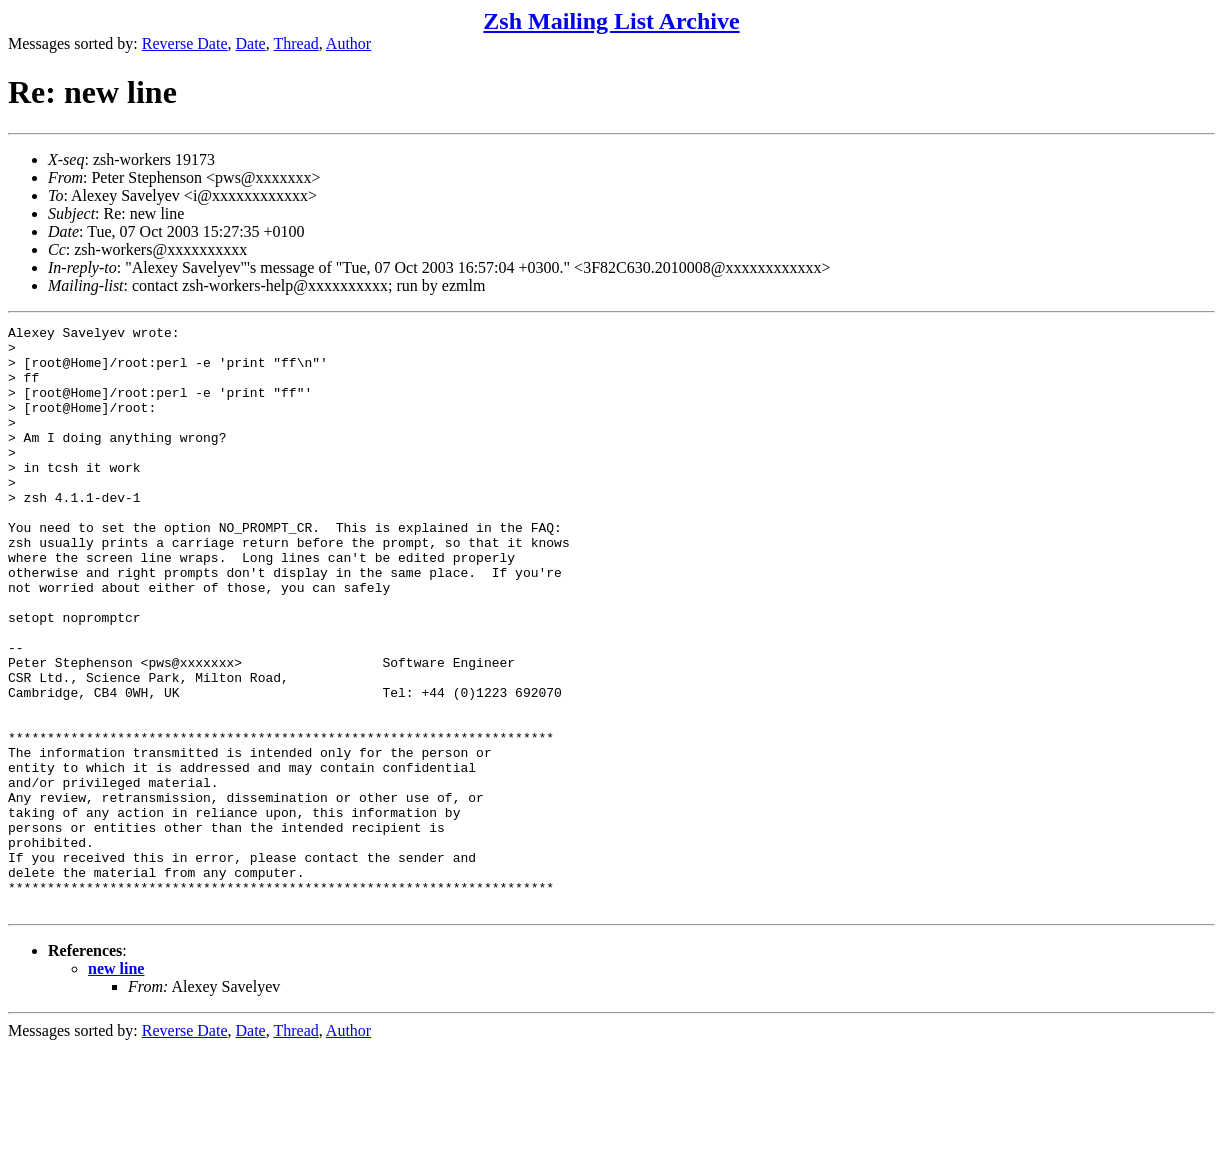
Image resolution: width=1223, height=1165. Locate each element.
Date (251, 43)
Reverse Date (185, 43)
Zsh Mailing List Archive (611, 21)
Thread (295, 43)
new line (116, 1085)
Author (348, 43)
